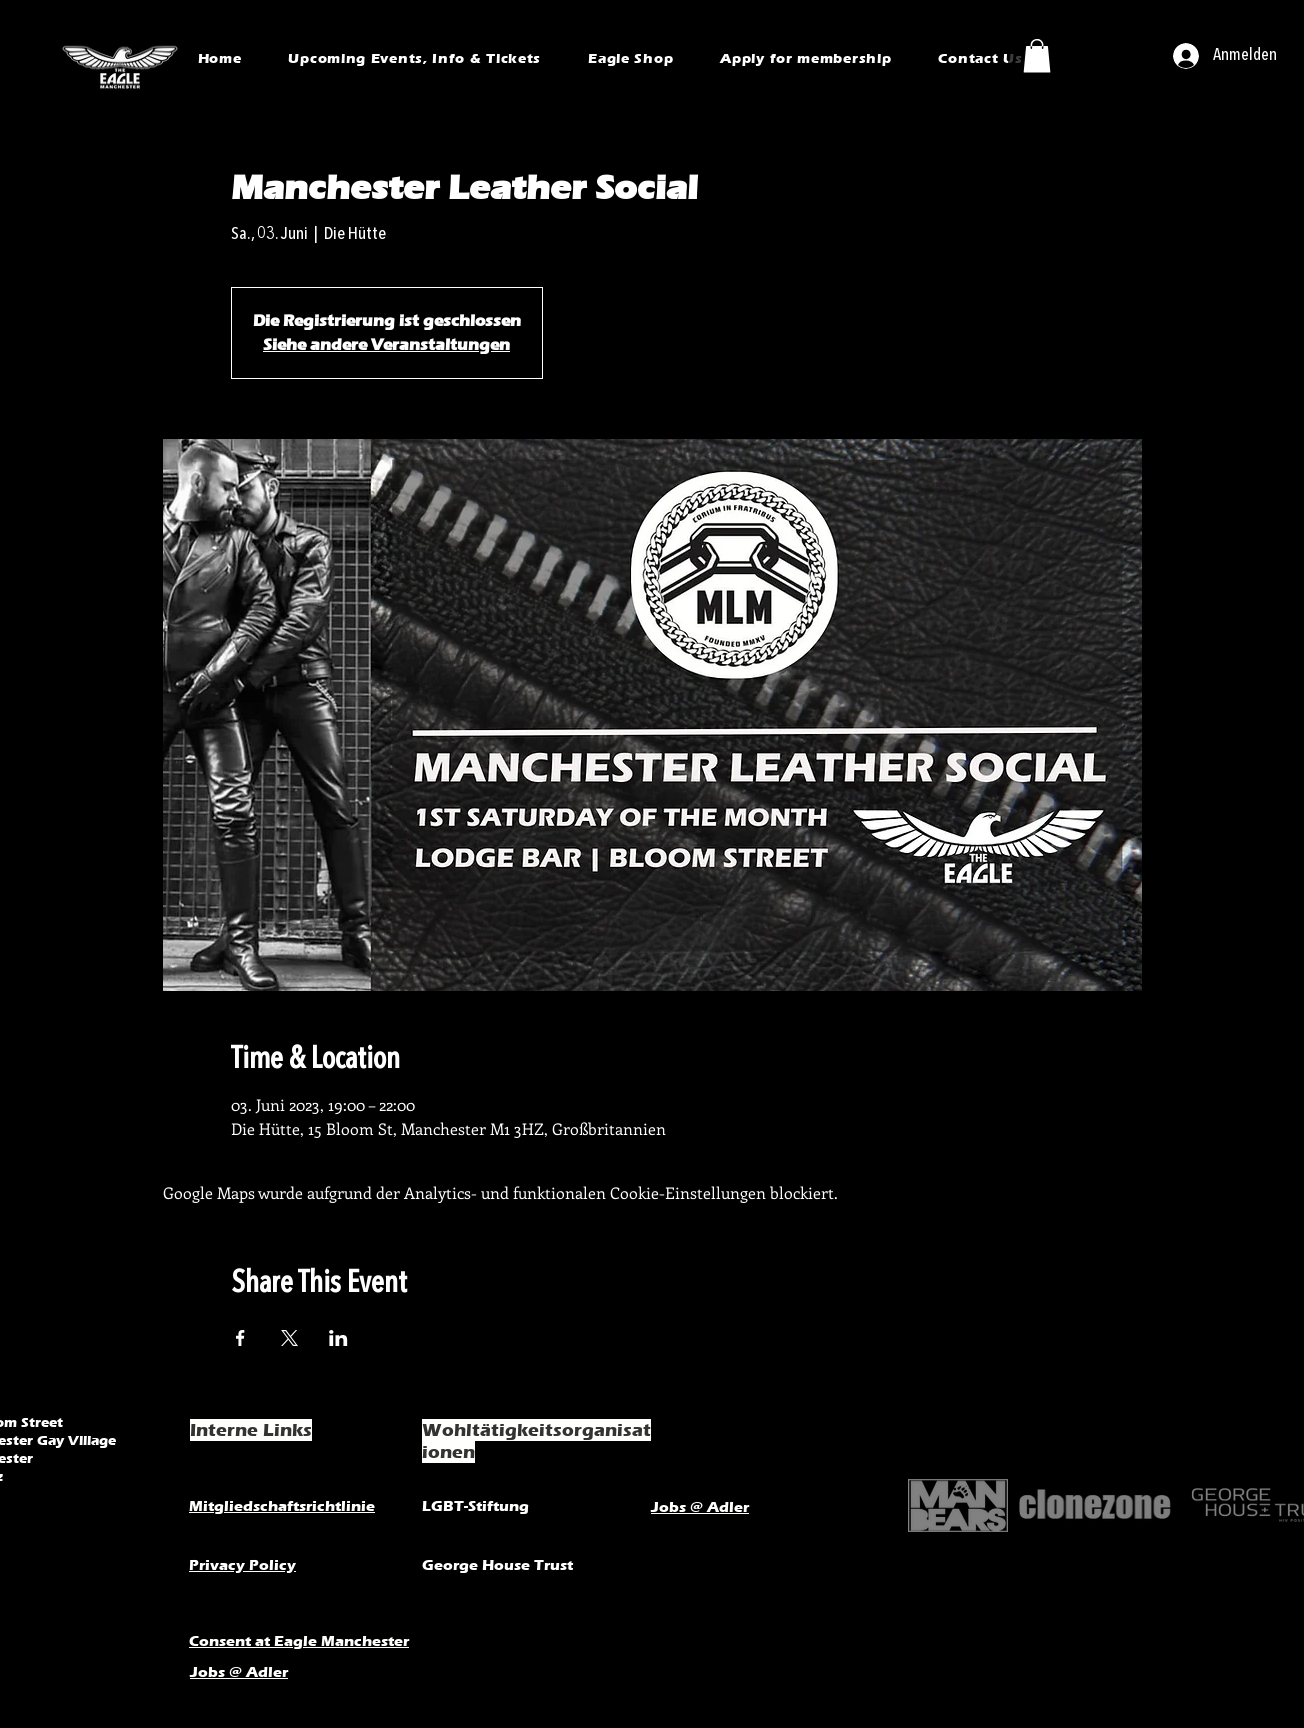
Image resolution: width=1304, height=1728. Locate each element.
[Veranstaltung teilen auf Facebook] (240, 1338)
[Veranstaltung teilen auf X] (289, 1338)
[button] (1037, 55)
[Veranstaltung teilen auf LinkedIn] (338, 1338)
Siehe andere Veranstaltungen (386, 344)
